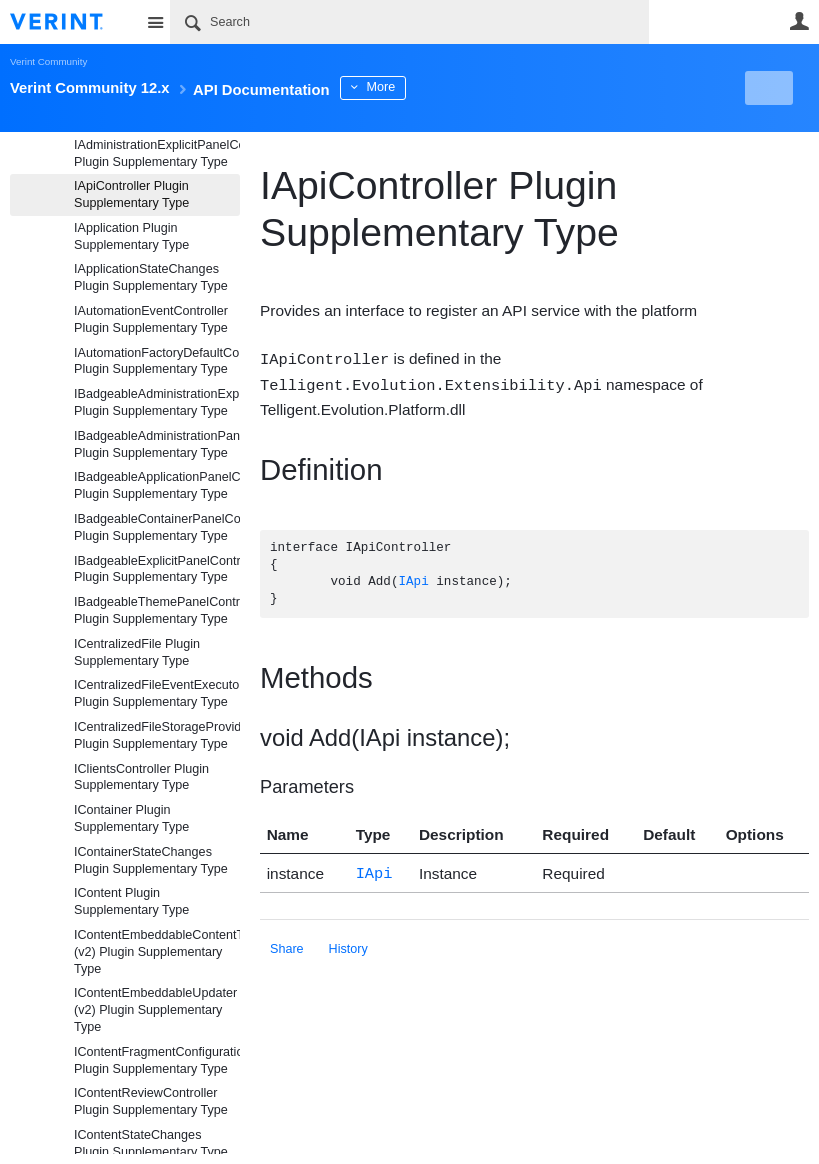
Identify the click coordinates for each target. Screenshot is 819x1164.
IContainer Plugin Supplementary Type (131, 818)
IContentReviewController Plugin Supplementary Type (151, 1101)
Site (155, 22)
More (449, 87)
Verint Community (48, 61)
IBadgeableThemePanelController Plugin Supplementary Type (157, 610)
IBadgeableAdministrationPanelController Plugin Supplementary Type (157, 444)
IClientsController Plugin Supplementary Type (141, 777)
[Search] (409, 22)
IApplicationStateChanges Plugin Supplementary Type (151, 277)
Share (287, 945)
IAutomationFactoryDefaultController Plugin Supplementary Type (157, 361)
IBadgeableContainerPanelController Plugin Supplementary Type (157, 527)
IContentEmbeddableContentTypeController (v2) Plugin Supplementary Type (157, 952)
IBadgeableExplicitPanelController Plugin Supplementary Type (157, 569)
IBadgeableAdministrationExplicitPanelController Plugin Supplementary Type (157, 402)
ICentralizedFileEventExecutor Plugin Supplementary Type (157, 693)
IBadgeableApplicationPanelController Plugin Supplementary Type (157, 485)
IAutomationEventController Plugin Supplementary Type (151, 319)
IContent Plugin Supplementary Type (131, 901)
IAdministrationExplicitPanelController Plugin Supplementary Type (157, 153)
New (763, 88)
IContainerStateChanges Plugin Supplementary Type (151, 860)
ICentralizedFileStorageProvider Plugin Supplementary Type (157, 735)
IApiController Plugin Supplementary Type (131, 194)
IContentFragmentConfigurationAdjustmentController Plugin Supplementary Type (157, 1060)
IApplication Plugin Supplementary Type (131, 236)
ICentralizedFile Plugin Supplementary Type (137, 652)
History (348, 945)
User (799, 21)
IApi (413, 580)
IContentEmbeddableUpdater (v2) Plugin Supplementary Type (155, 1010)
